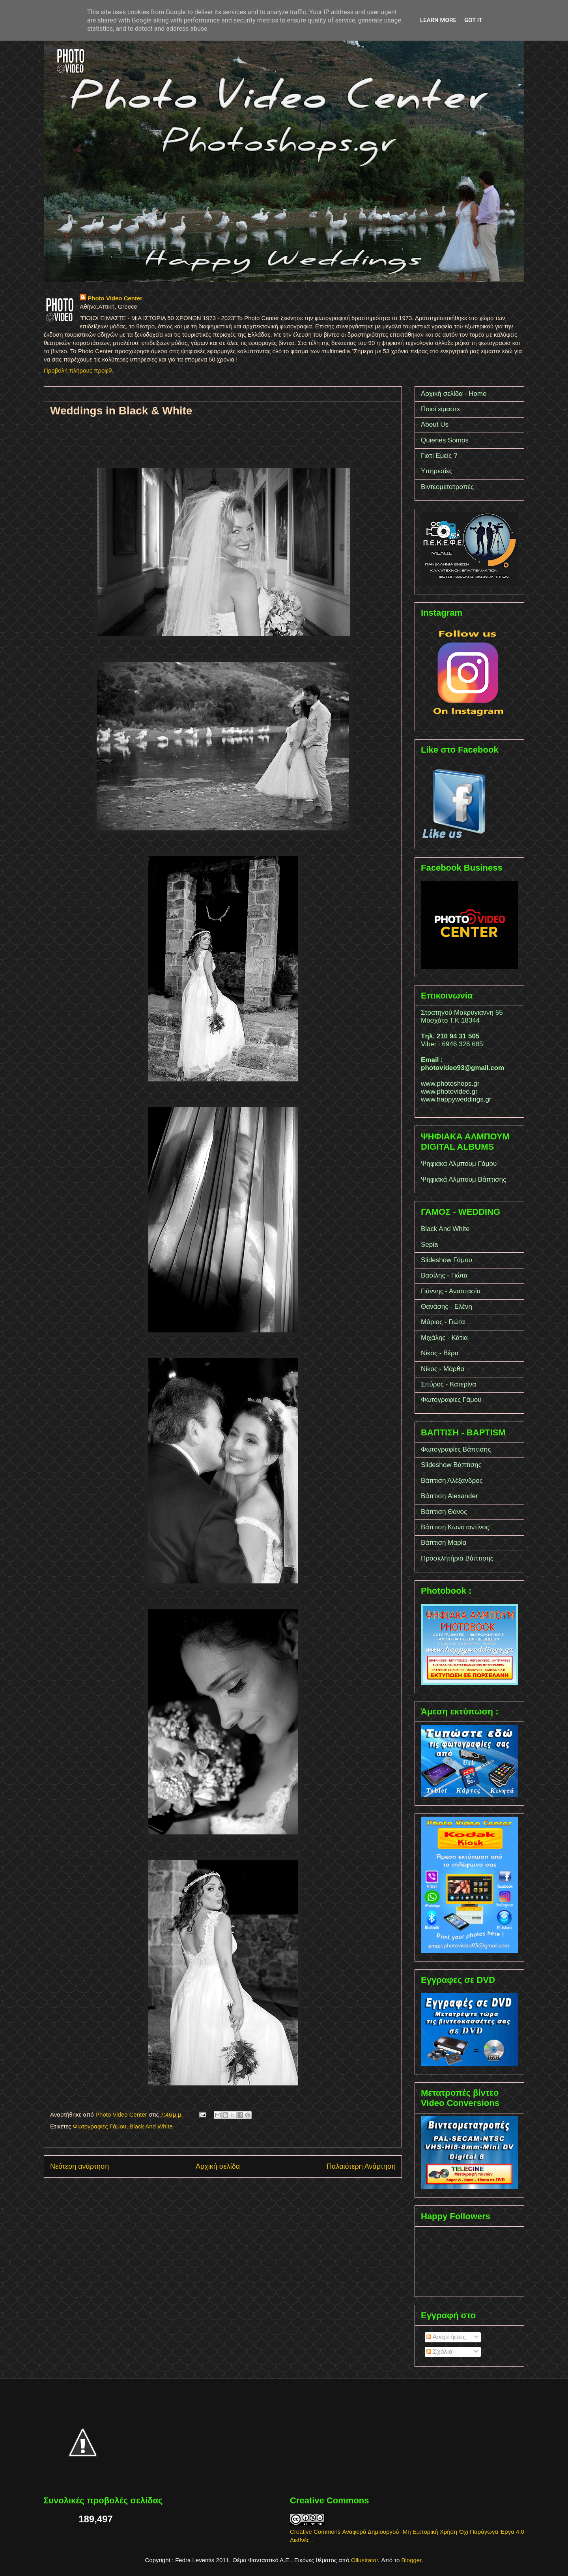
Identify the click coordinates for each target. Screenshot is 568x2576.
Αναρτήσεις (446, 2337)
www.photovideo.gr (449, 1091)
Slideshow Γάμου (446, 1260)
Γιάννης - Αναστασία (450, 1291)
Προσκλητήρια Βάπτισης (457, 1558)
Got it (473, 20)
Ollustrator (364, 2560)
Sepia (429, 1244)
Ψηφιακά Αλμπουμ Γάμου (459, 1163)
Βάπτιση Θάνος (444, 1512)
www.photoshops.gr (450, 1083)
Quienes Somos (445, 440)
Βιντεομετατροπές (447, 487)
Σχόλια (439, 2351)
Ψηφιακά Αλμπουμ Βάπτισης (463, 1179)
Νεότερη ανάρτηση (79, 2166)
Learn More (438, 20)
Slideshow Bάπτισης (451, 1465)
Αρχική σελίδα (218, 2166)
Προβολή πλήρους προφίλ (78, 370)
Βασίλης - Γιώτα (444, 1275)
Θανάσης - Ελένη (446, 1306)
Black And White (150, 2126)
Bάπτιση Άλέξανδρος (452, 1480)
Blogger (412, 2560)
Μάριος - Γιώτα (443, 1322)
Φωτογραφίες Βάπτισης (456, 1449)
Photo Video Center (115, 298)
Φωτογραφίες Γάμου (99, 2126)
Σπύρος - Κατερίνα (448, 1384)
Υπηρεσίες (436, 471)
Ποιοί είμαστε (440, 409)
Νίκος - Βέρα (440, 1353)
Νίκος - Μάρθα (442, 1369)
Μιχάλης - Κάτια (444, 1337)
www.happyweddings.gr (456, 1099)
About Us (434, 424)
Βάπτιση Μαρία (443, 1542)
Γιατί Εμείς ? (439, 455)
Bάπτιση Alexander (449, 1496)
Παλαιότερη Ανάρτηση (361, 2166)
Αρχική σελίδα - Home (453, 393)
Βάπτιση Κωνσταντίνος (455, 1527)
